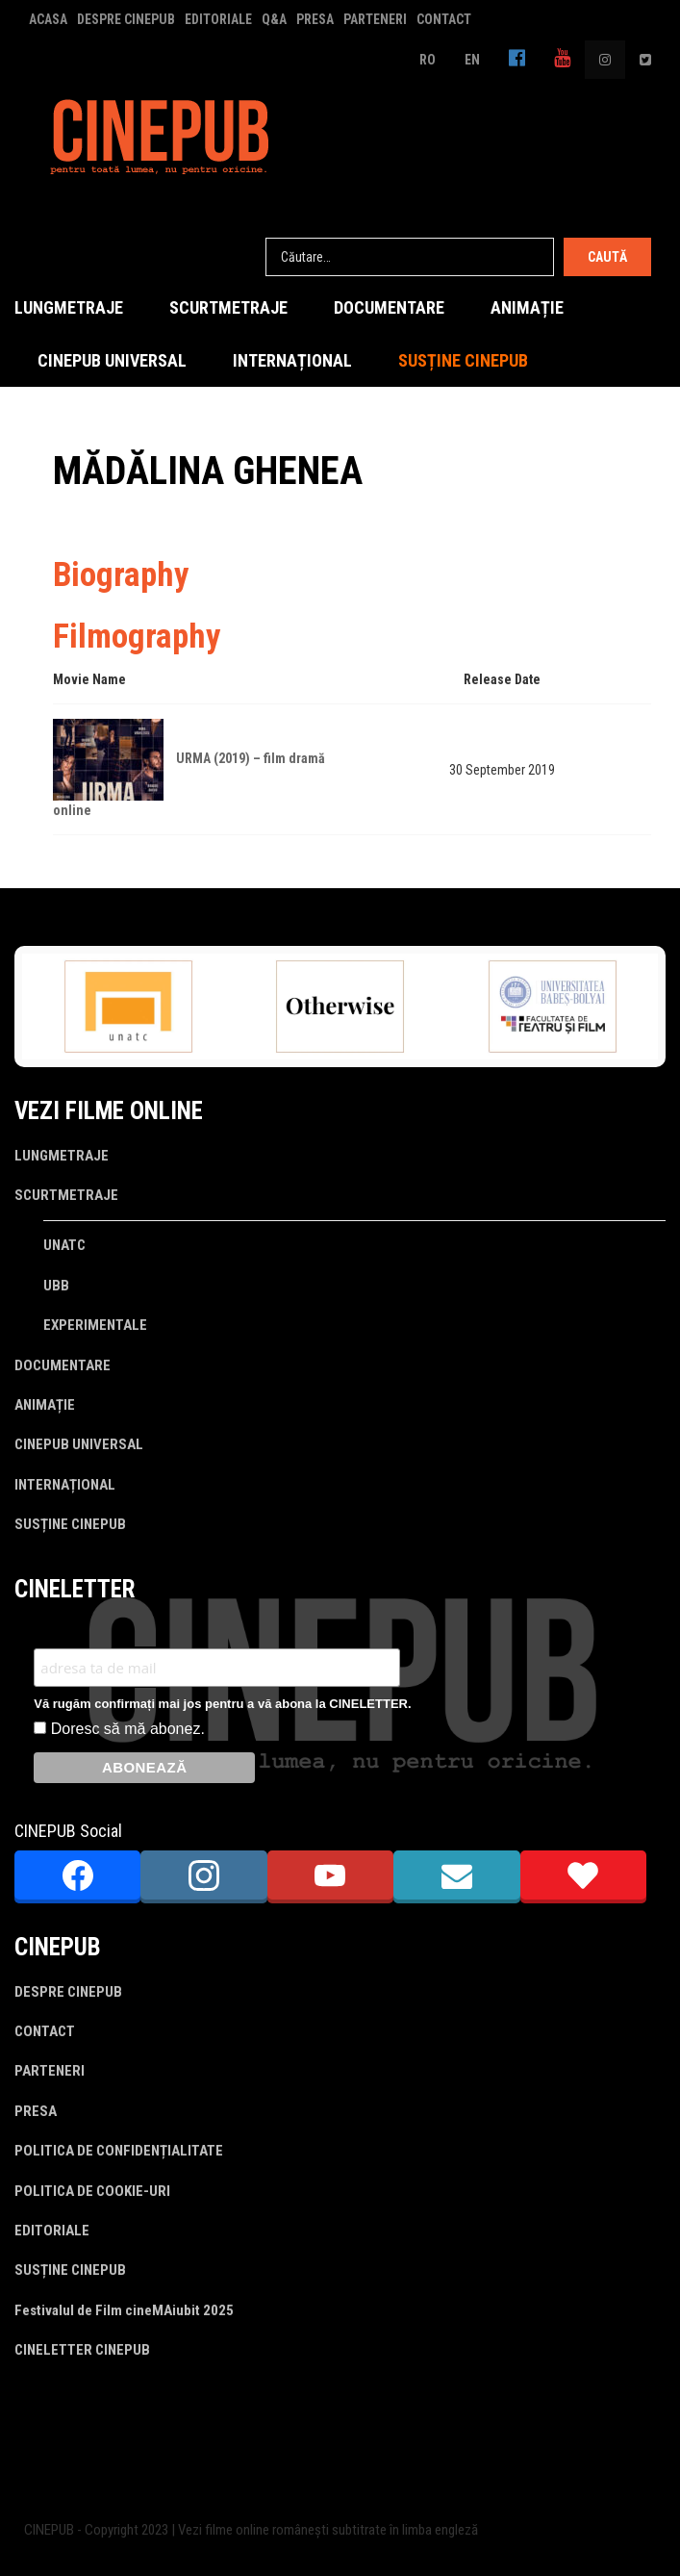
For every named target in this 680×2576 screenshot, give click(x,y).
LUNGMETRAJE (68, 307)
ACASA (48, 19)
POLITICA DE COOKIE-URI (92, 2191)
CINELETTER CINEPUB (82, 2350)
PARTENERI (375, 19)
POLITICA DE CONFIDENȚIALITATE (118, 2150)
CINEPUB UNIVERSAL (112, 360)
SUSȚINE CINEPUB (463, 360)
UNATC (64, 1245)
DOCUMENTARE (389, 307)
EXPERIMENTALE (95, 1325)
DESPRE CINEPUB (126, 19)
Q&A (274, 19)
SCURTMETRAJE (228, 307)
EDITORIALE (218, 19)
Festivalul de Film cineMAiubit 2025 (124, 2310)
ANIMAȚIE (527, 307)
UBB (56, 1285)
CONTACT (443, 19)
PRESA (315, 19)
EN (472, 59)
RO (427, 59)
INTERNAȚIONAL (292, 360)
